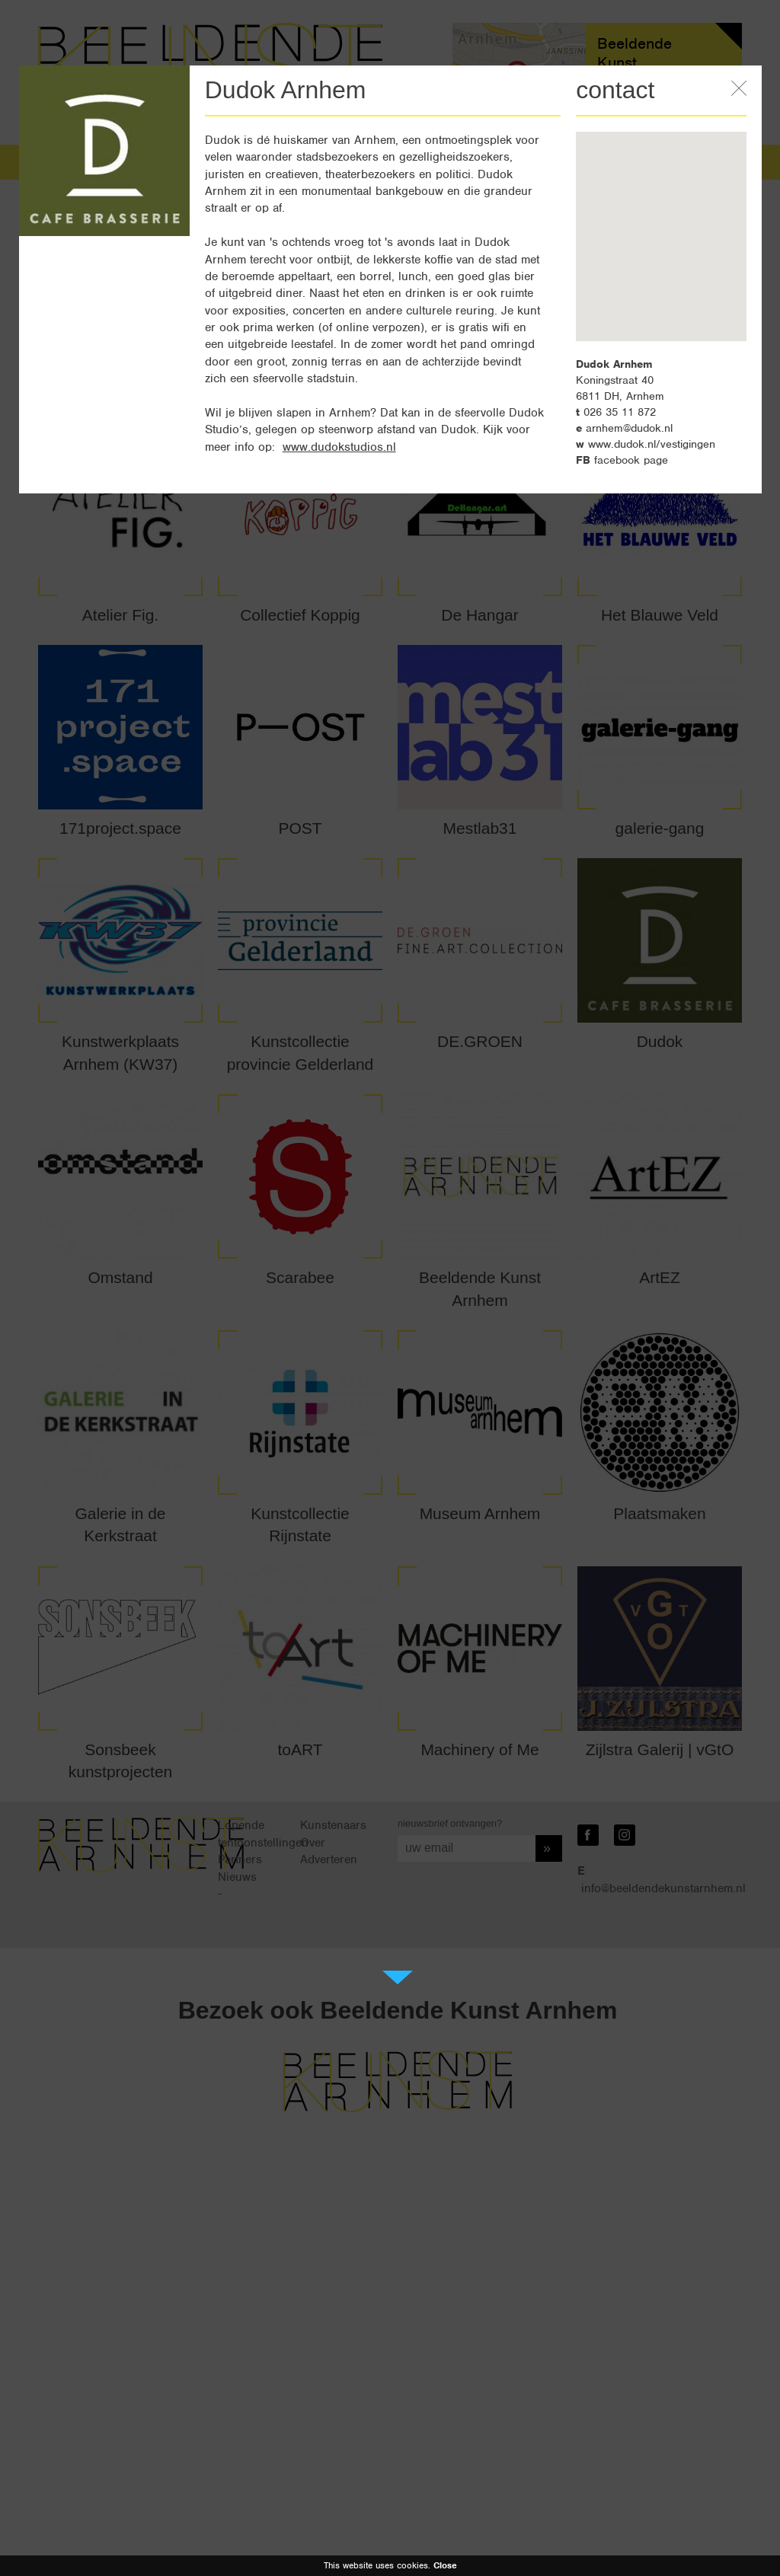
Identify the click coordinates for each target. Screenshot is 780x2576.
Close (445, 2565)
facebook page (631, 460)
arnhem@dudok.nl (629, 428)
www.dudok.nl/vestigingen (651, 444)
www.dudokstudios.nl (339, 447)
